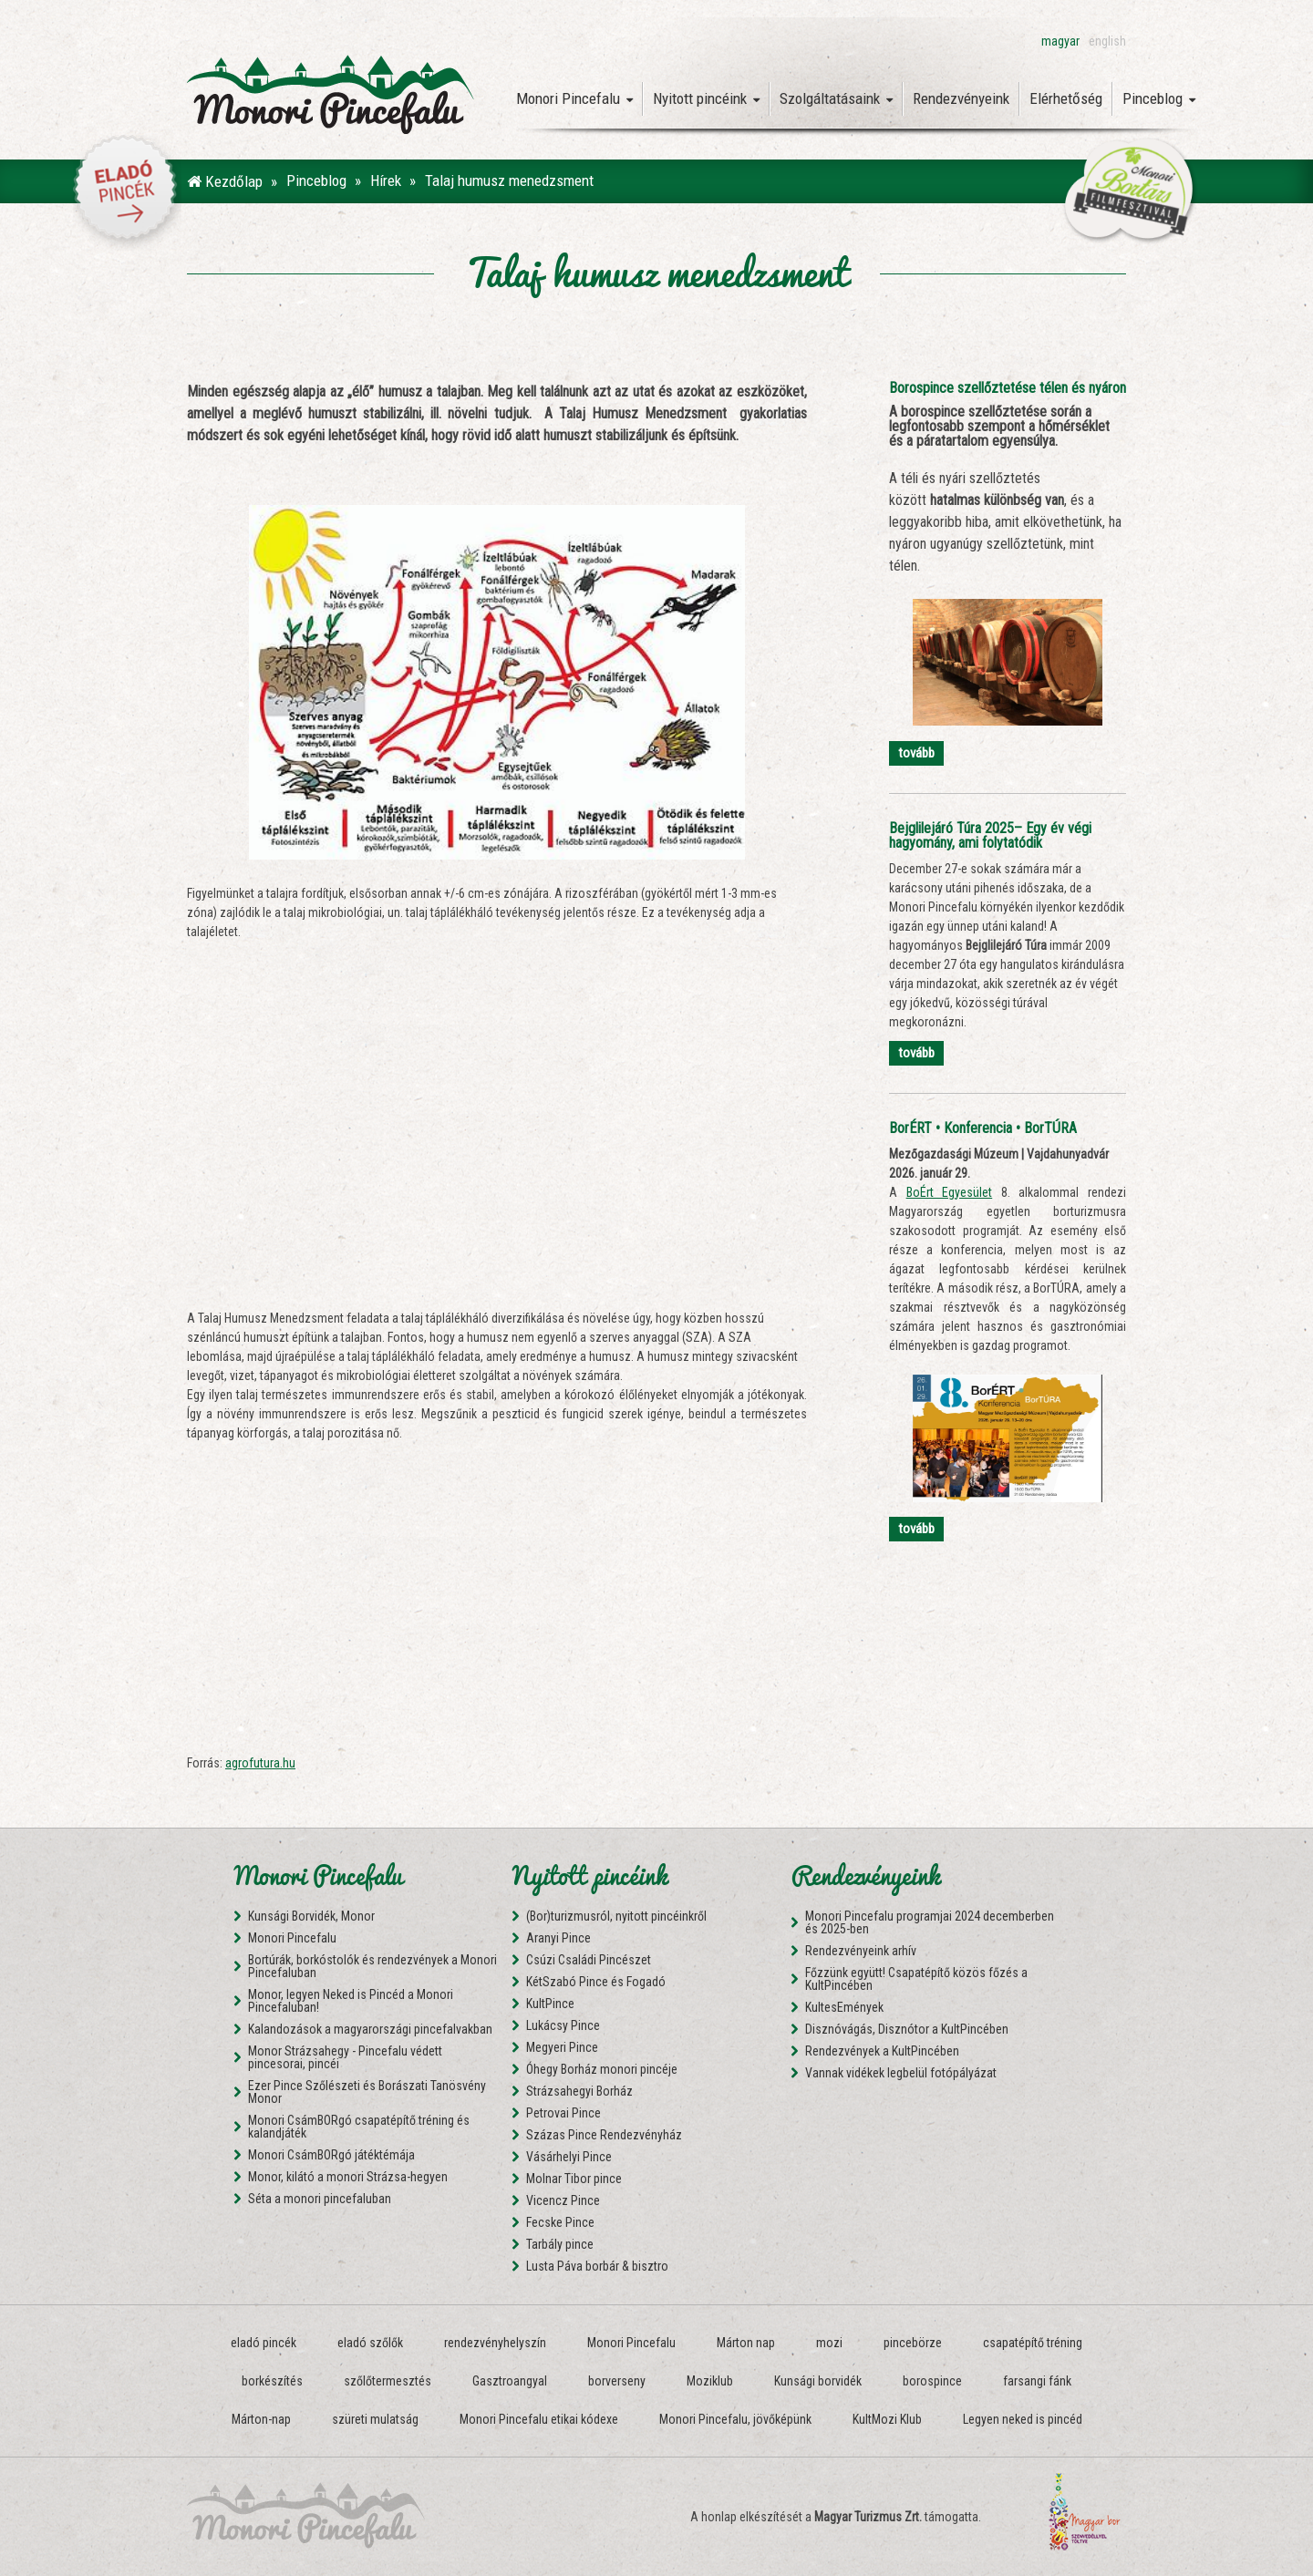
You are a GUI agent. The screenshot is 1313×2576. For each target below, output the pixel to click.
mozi (829, 2342)
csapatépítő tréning (1032, 2342)
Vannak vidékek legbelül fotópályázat (901, 2073)
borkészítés (272, 2381)
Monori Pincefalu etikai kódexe (539, 2419)
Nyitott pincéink (706, 98)
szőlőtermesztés (387, 2381)
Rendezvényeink (961, 98)
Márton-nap (261, 2419)
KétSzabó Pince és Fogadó (596, 1981)
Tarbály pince (560, 2244)
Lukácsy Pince (563, 2025)
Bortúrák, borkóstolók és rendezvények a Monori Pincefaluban (372, 1966)
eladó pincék (263, 2342)
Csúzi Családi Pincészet (588, 1960)
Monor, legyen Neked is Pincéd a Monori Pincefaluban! (350, 2000)
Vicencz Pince (563, 2200)
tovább (916, 753)
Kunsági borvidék (818, 2381)
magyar (1060, 41)
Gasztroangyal (509, 2381)
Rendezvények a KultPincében (882, 2051)
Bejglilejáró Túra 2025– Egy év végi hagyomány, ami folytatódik (990, 835)
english (1107, 41)
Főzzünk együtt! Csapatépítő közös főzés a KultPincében (916, 1979)
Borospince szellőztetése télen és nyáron (1007, 388)
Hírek (385, 180)
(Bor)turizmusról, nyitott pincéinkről (616, 1916)
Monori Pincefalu (574, 98)
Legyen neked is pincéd (1022, 2419)
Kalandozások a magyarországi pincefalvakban (370, 2029)
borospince (932, 2381)
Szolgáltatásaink (836, 98)
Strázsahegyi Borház (579, 2091)
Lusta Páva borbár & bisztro (597, 2266)
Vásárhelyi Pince (569, 2156)
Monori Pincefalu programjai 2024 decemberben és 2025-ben (929, 1922)
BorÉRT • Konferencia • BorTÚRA (983, 1128)
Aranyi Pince (558, 1938)
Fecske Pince (560, 2222)
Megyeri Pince (562, 2047)
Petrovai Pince (563, 2113)
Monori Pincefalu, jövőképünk (735, 2419)
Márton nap (746, 2342)
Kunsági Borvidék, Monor (311, 1916)
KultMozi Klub (887, 2419)
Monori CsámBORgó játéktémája (331, 2155)
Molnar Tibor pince (574, 2178)
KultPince (550, 2003)
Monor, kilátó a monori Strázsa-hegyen (348, 2176)
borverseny (617, 2381)
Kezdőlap (225, 181)
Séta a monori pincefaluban (319, 2198)
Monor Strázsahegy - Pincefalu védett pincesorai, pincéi (345, 2057)
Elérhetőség (1065, 98)
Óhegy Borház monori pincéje (601, 2069)
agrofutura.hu (260, 1763)
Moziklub (710, 2381)
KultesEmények (844, 2007)
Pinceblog (1158, 98)
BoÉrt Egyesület (949, 1192)
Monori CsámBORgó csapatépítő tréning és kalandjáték (359, 2126)
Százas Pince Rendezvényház (604, 2135)
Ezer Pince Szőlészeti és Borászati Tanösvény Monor (367, 2092)
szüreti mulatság (375, 2419)
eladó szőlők (370, 2342)
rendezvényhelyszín (495, 2342)
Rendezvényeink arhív (860, 1950)
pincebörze (913, 2342)
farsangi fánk (1037, 2381)
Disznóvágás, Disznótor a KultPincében (906, 2029)
